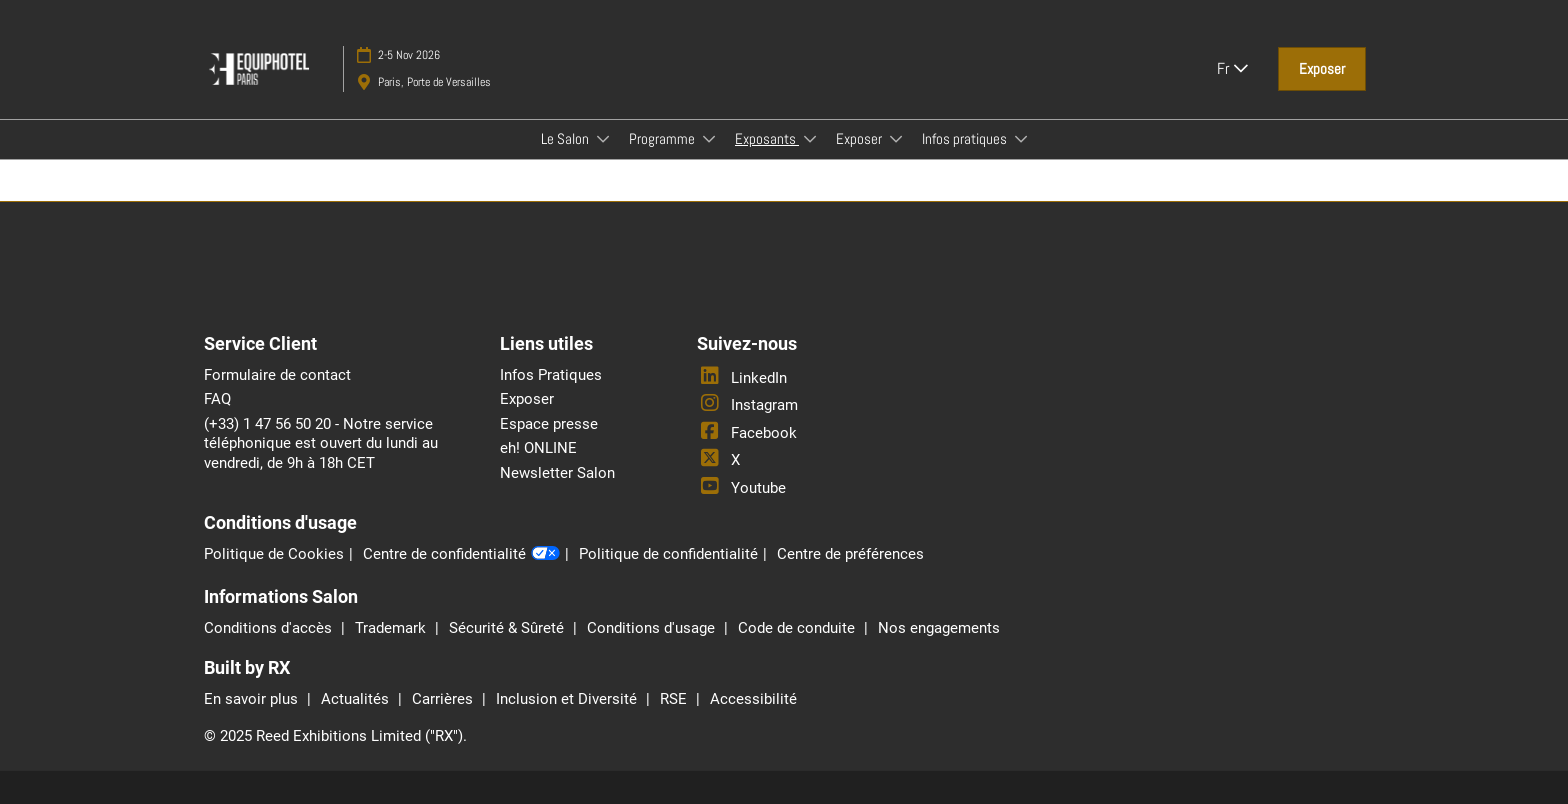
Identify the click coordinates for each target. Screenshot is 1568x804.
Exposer (860, 138)
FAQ (217, 399)
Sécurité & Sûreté (508, 628)
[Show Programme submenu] (709, 139)
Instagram (747, 405)
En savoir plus (253, 699)
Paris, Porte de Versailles (434, 82)
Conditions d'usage (653, 628)
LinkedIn (742, 378)
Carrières (444, 699)
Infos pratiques (966, 138)
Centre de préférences (850, 554)
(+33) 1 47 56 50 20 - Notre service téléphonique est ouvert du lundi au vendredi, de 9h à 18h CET (321, 443)
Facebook (747, 433)
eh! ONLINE (538, 448)
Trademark (392, 628)
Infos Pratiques (551, 375)
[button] (1322, 69)
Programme (663, 138)
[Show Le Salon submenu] (603, 139)
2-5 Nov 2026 (409, 55)
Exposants (767, 138)
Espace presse (549, 424)
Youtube (741, 488)
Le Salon (566, 138)
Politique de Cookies (274, 554)
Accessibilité (753, 699)
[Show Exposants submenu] (810, 139)
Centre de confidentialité (461, 555)
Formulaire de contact (277, 375)
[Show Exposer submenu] (896, 139)
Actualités (357, 699)
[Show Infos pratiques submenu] (1021, 139)
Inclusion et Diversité (568, 699)
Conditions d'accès (270, 628)
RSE (675, 699)
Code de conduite (798, 628)
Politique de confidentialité (668, 554)
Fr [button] (1232, 68)
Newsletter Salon (557, 473)
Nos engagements (939, 628)
